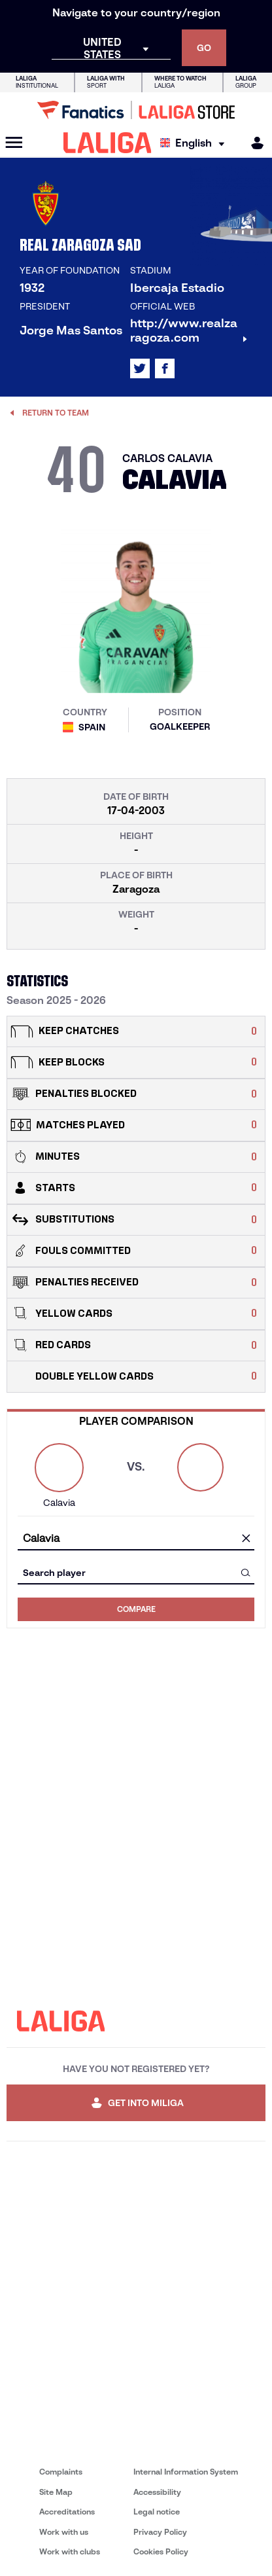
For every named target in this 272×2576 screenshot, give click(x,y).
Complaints (60, 2471)
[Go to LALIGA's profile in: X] (140, 368)
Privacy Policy (160, 2532)
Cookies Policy (160, 2551)
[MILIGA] (253, 143)
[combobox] (136, 1538)
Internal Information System (185, 2471)
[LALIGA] (107, 142)
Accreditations (67, 2511)
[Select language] (195, 143)
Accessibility (157, 2492)
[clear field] (246, 1538)
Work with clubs (69, 2551)
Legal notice (156, 2511)
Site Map (56, 2492)
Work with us (63, 2532)
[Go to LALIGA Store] (136, 110)
